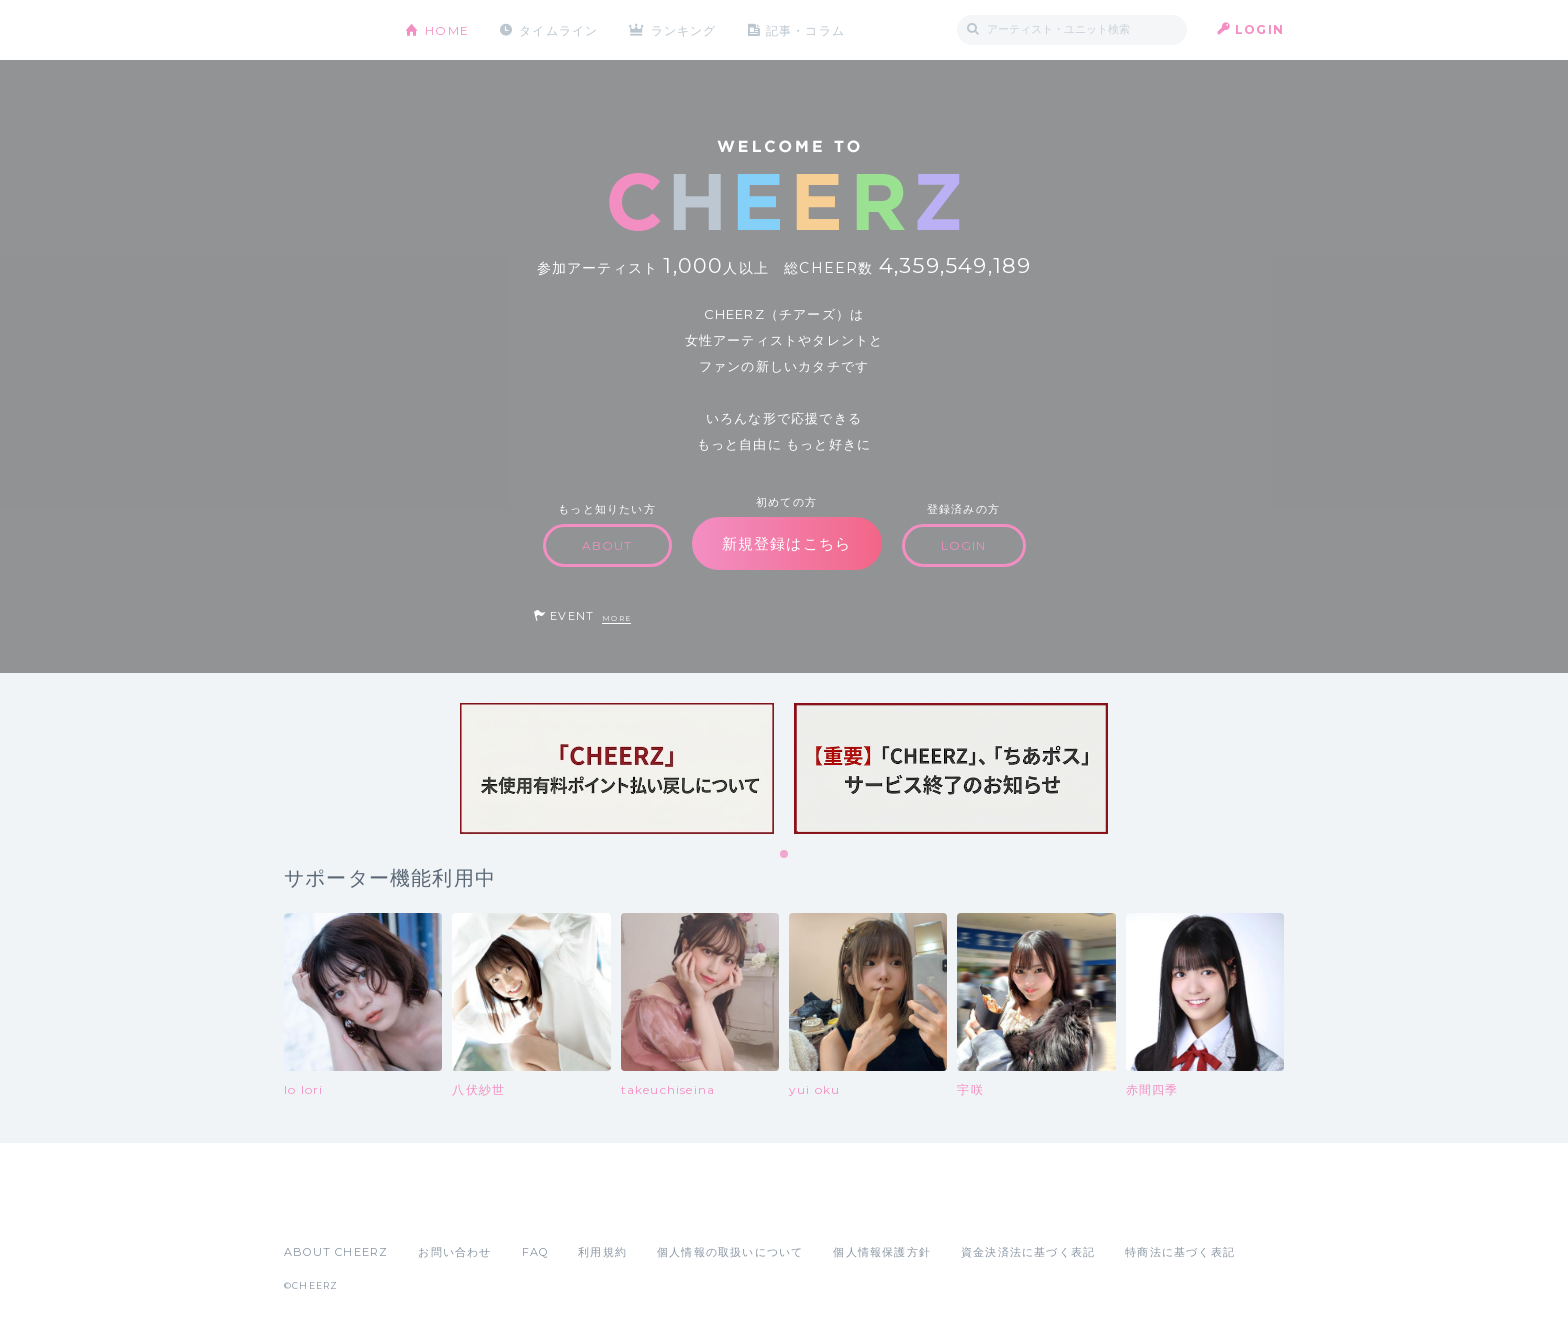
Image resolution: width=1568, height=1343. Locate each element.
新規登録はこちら (787, 543)
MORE (616, 618)
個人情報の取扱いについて (730, 1252)
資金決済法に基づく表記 (1028, 1252)
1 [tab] (785, 855)
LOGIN (1259, 29)
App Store (330, 1208)
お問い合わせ (454, 1252)
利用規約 (602, 1252)
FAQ (535, 1252)
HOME (447, 29)
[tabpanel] (617, 768)
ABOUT (607, 545)
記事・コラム (806, 29)
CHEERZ (329, 30)
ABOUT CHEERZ (336, 1252)
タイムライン (558, 29)
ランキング (685, 29)
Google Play (436, 1208)
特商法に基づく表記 (1180, 1252)
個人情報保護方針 (882, 1252)
